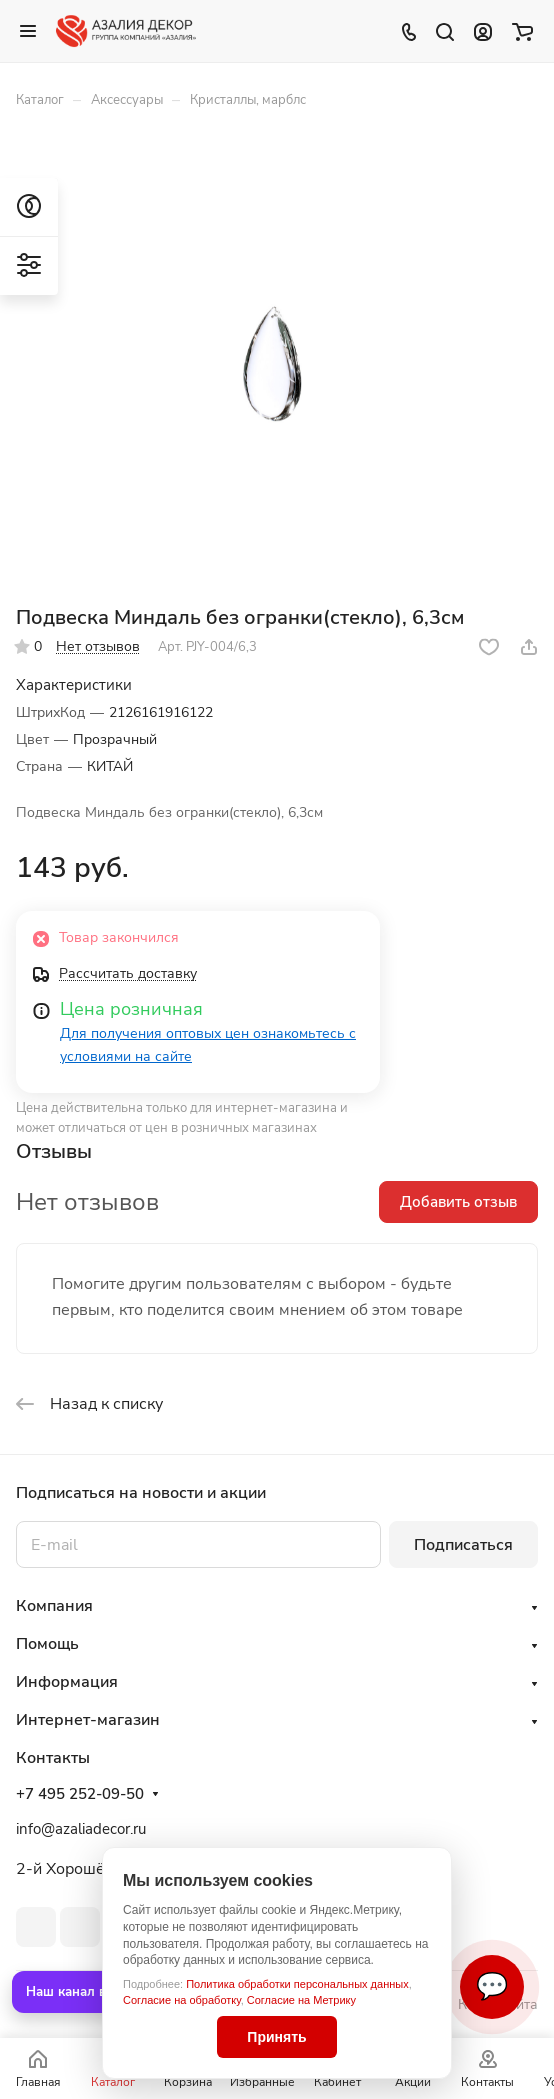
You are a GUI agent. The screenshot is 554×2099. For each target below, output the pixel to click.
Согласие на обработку (182, 2000)
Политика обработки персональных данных (297, 1984)
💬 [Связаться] (492, 1986)
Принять (276, 2037)
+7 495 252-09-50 (80, 1794)
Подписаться (463, 1545)
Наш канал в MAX (83, 1992)
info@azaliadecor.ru (81, 1829)
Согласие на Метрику (301, 2000)
